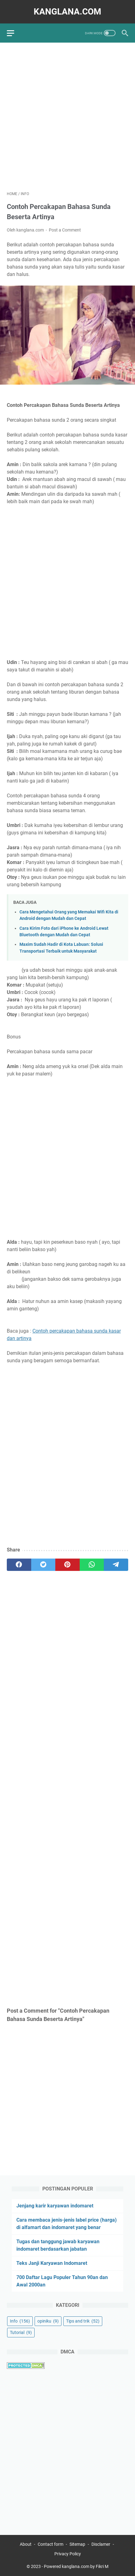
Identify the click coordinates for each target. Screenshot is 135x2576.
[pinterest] (67, 1565)
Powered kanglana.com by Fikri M (76, 2566)
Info (20, 2321)
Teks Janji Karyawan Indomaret (51, 2263)
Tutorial (21, 2332)
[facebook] (19, 1565)
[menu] (14, 33)
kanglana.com (67, 11)
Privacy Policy (67, 2553)
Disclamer (100, 2544)
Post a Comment (65, 230)
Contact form (50, 2544)
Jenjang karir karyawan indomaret (54, 2206)
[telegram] (116, 1565)
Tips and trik (82, 2321)
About (26, 2544)
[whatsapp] (92, 1565)
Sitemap (77, 2544)
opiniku (48, 2321)
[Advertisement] (67, 116)
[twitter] (43, 1565)
